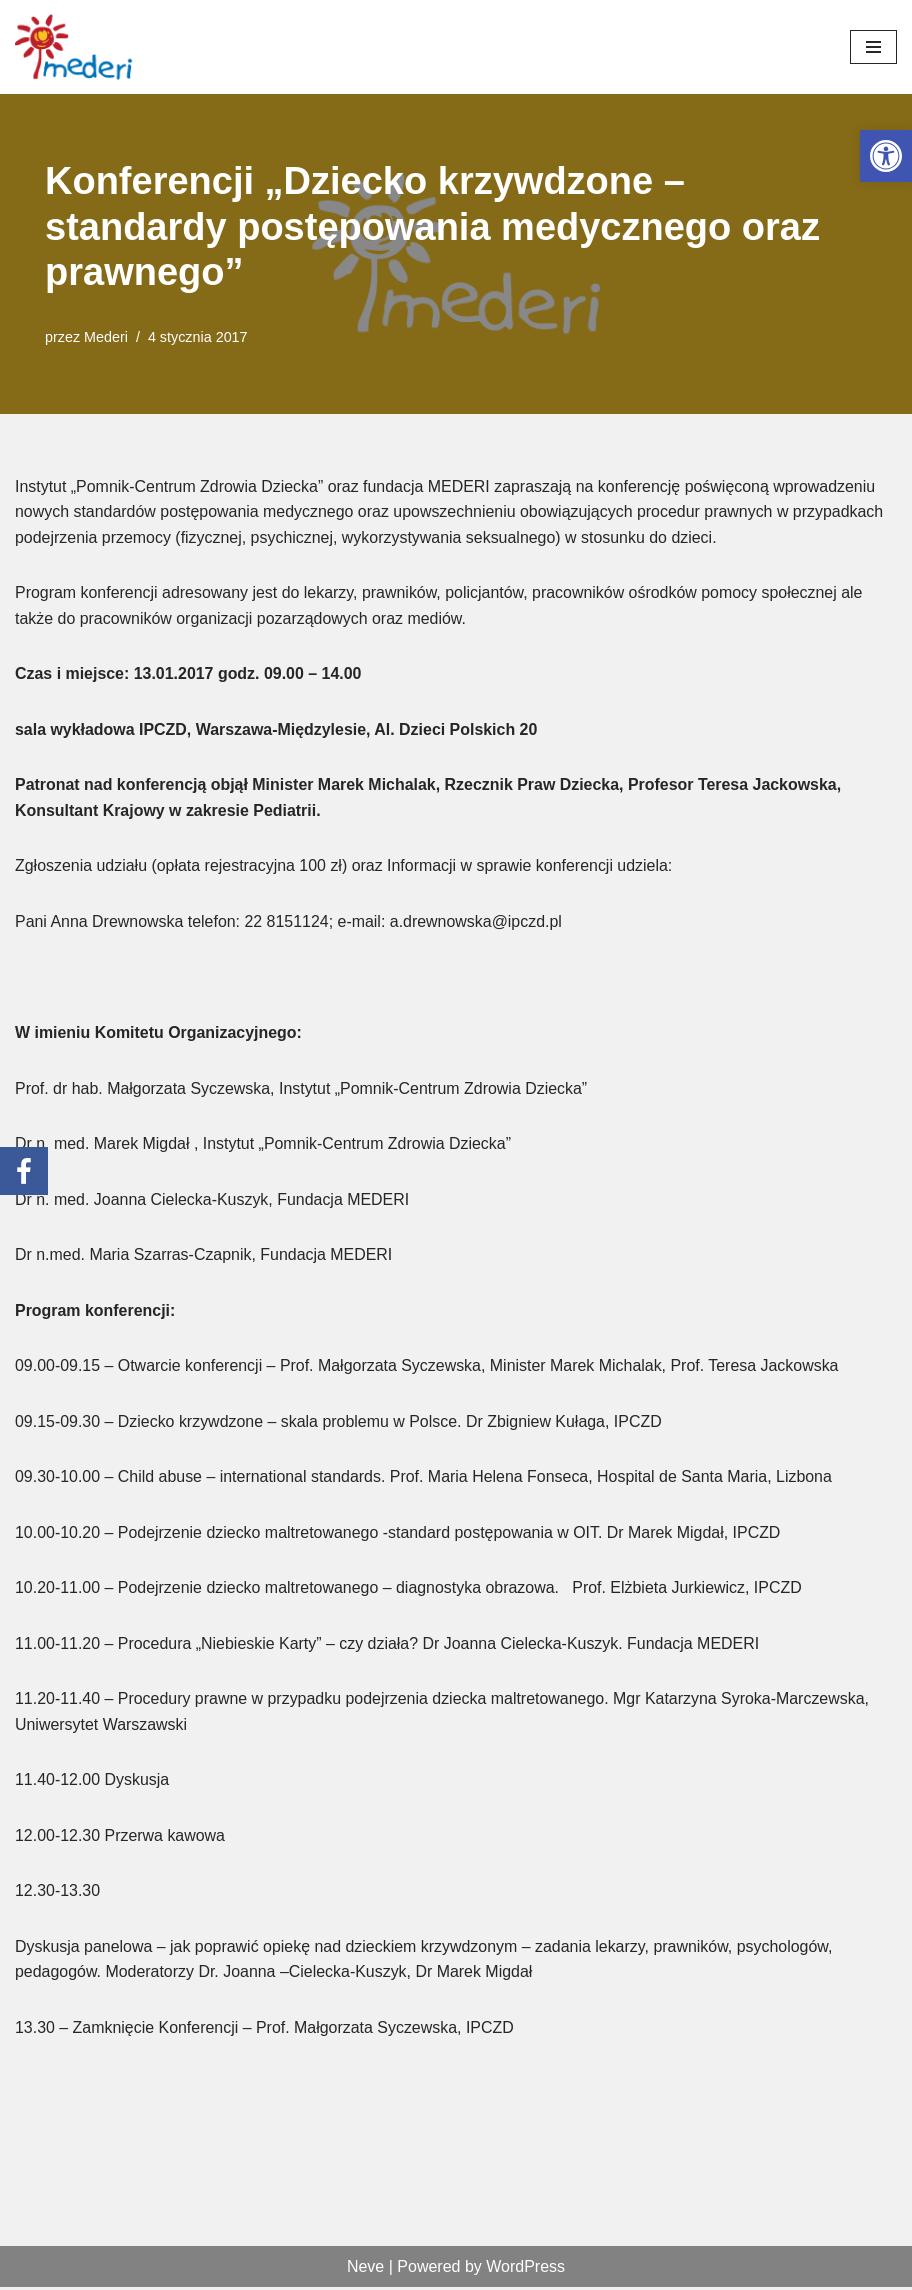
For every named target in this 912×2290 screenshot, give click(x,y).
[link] (886, 156)
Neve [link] (365, 2268)
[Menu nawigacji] (873, 47)
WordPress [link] (525, 2268)
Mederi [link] (106, 337)
